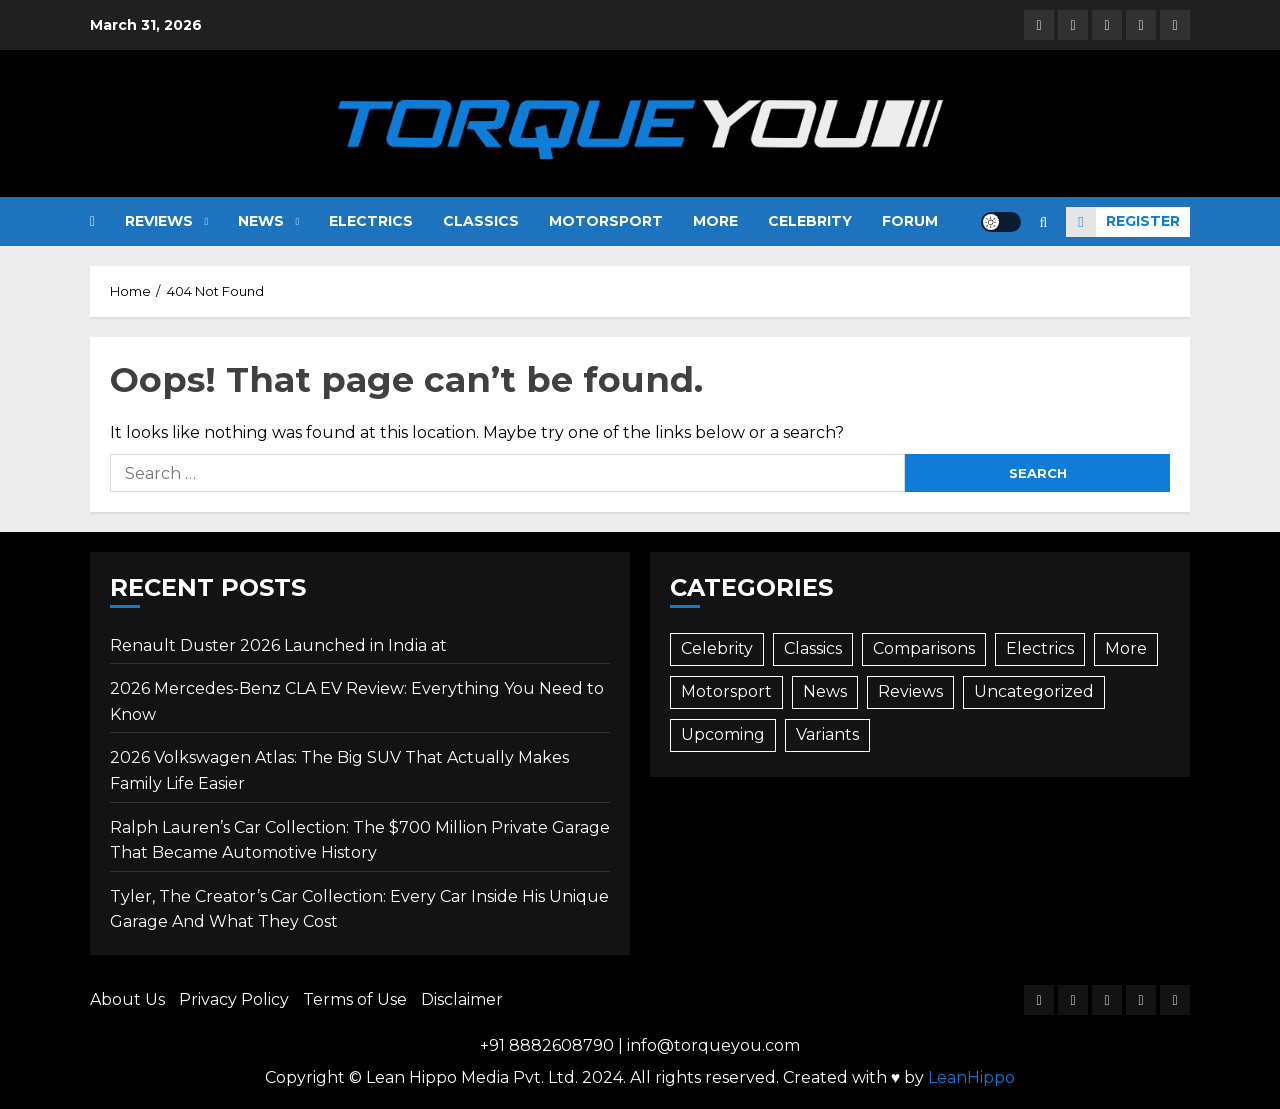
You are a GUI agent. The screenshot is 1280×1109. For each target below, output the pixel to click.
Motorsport (606, 221)
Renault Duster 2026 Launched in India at (278, 645)
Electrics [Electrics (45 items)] (1040, 648)
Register (1123, 222)
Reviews (159, 221)
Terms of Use (355, 999)
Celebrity (810, 221)
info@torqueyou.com (713, 1045)
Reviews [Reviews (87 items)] (910, 691)
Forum (910, 221)
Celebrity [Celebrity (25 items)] (717, 648)
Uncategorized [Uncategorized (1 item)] (1034, 691)
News (261, 221)
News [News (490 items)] (825, 691)
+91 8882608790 (547, 1045)
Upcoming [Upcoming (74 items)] (723, 734)
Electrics (371, 221)
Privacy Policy (234, 999)
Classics (481, 221)
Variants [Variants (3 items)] (827, 734)
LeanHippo (971, 1077)
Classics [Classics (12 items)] (813, 648)
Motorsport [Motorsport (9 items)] (726, 691)
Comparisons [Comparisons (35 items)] (924, 648)
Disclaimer (462, 999)
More (715, 221)
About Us (127, 999)
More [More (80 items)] (1126, 648)
